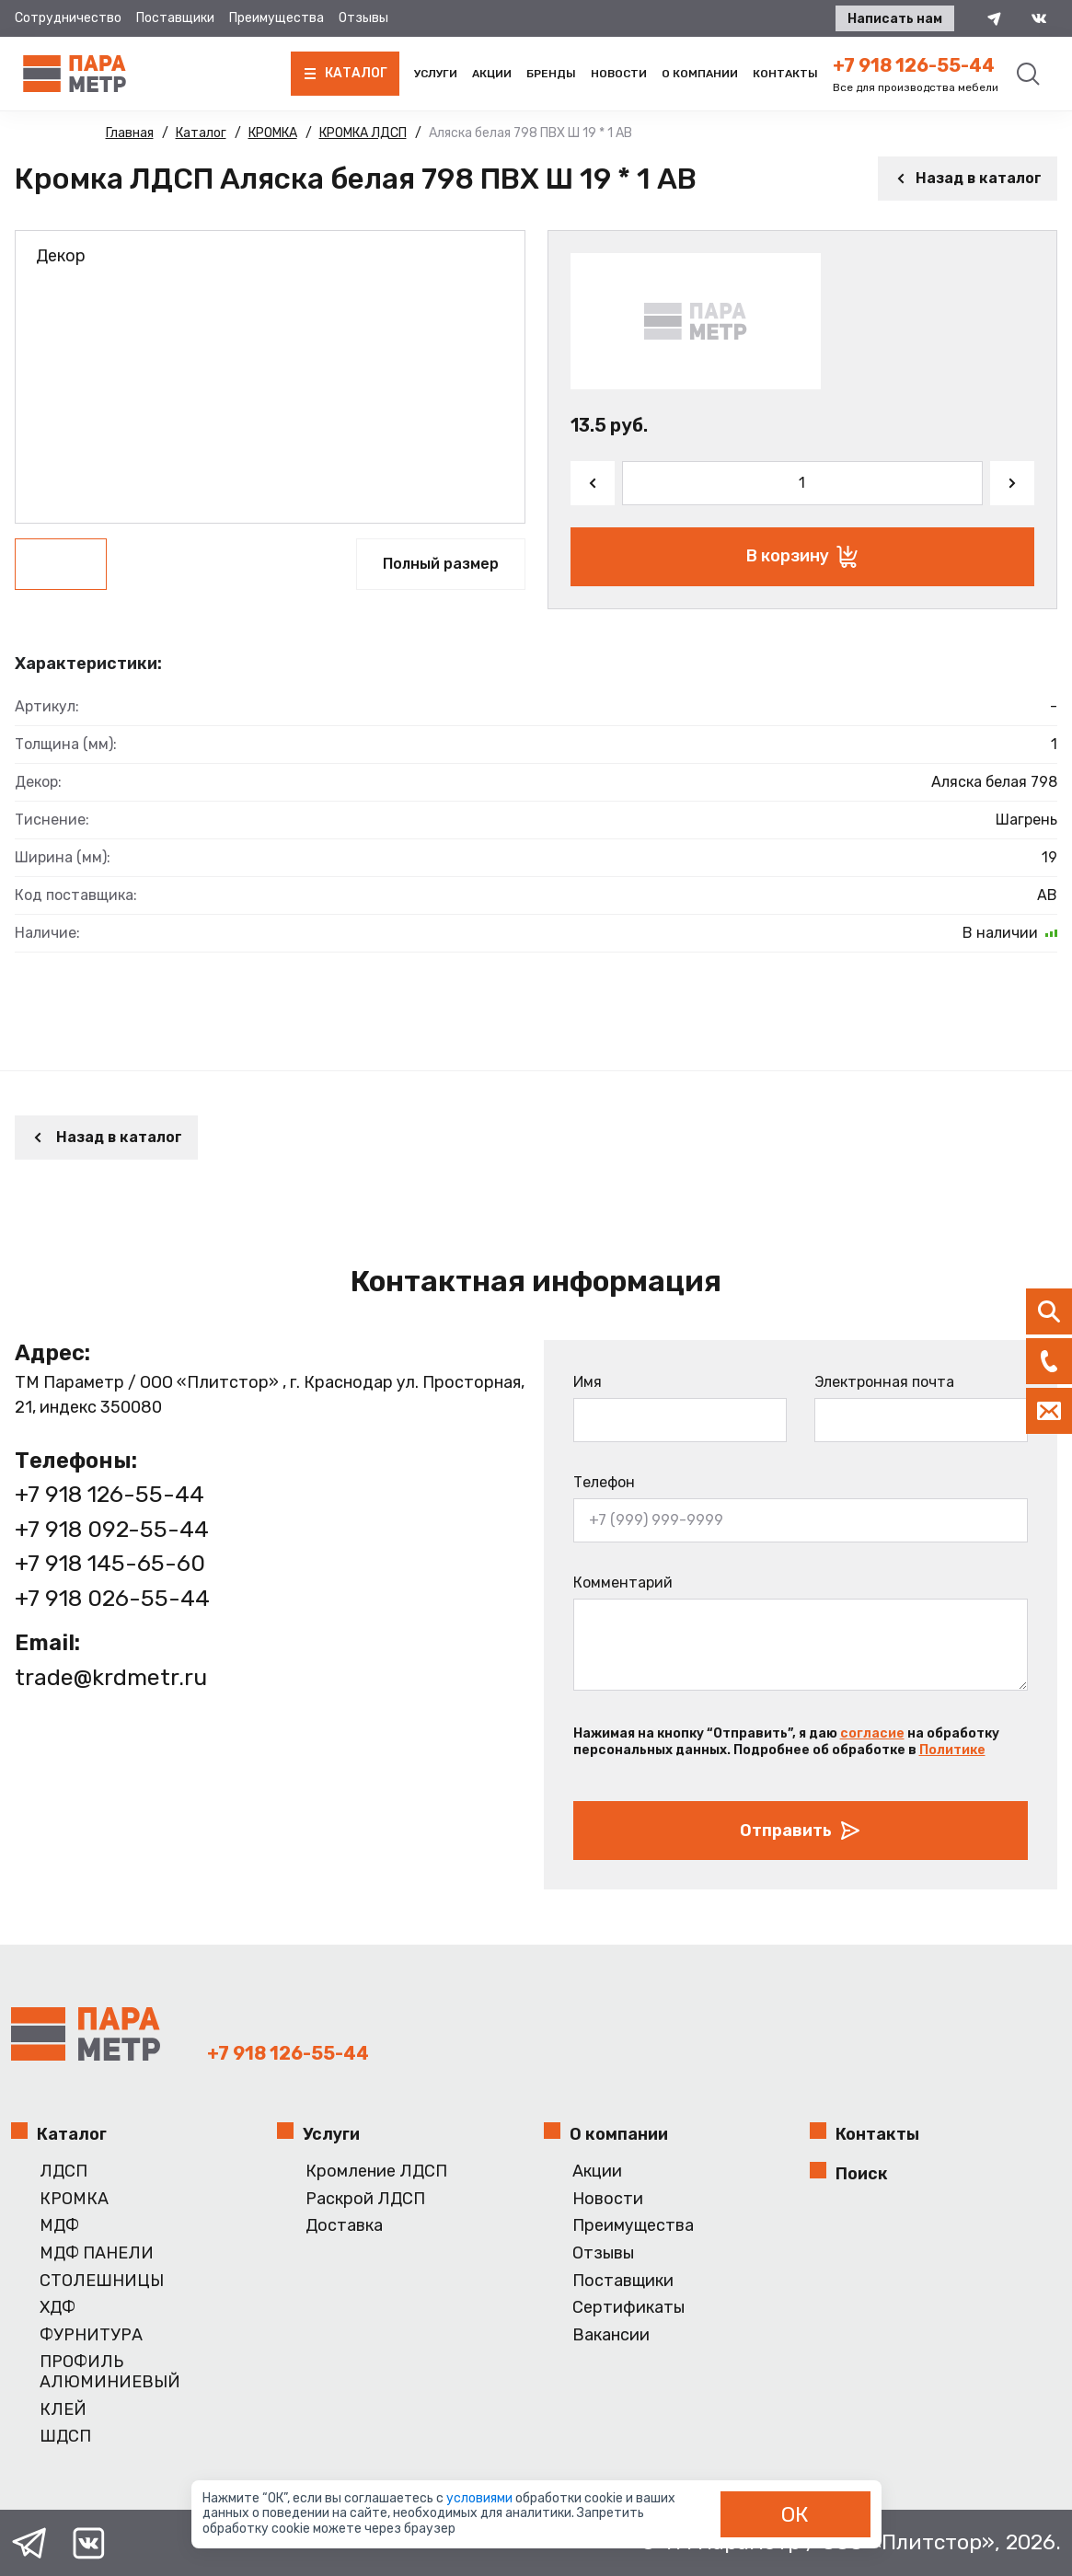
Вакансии (611, 2335)
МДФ (59, 2225)
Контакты (785, 73)
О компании (700, 73)
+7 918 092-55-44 (112, 1529)
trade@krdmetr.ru (111, 1677)
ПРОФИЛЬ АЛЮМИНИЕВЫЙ (110, 2372)
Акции (492, 73)
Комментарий (623, 1582)
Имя (587, 1382)
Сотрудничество (68, 18)
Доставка (344, 2225)
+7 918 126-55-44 (914, 65)
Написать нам (894, 19)
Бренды (551, 73)
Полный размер (441, 563)
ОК (795, 2514)
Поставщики (175, 18)
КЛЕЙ (63, 2410)
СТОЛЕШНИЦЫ (102, 2281)
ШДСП (65, 2436)
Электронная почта (884, 1382)
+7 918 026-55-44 (112, 1598)
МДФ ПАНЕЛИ (97, 2253)
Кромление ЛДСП (376, 2171)
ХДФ (57, 2307)
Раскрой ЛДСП (365, 2199)
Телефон (604, 1482)
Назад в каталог (967, 178)
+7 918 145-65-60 (110, 1563)
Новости (619, 73)
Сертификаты (628, 2307)
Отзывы (363, 18)
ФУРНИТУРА (91, 2335)
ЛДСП (63, 2171)
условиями (480, 2498)
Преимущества (276, 18)
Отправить (800, 1830)
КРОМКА (74, 2199)
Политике (952, 1750)
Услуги (435, 73)
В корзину (802, 557)
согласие (872, 1733)
